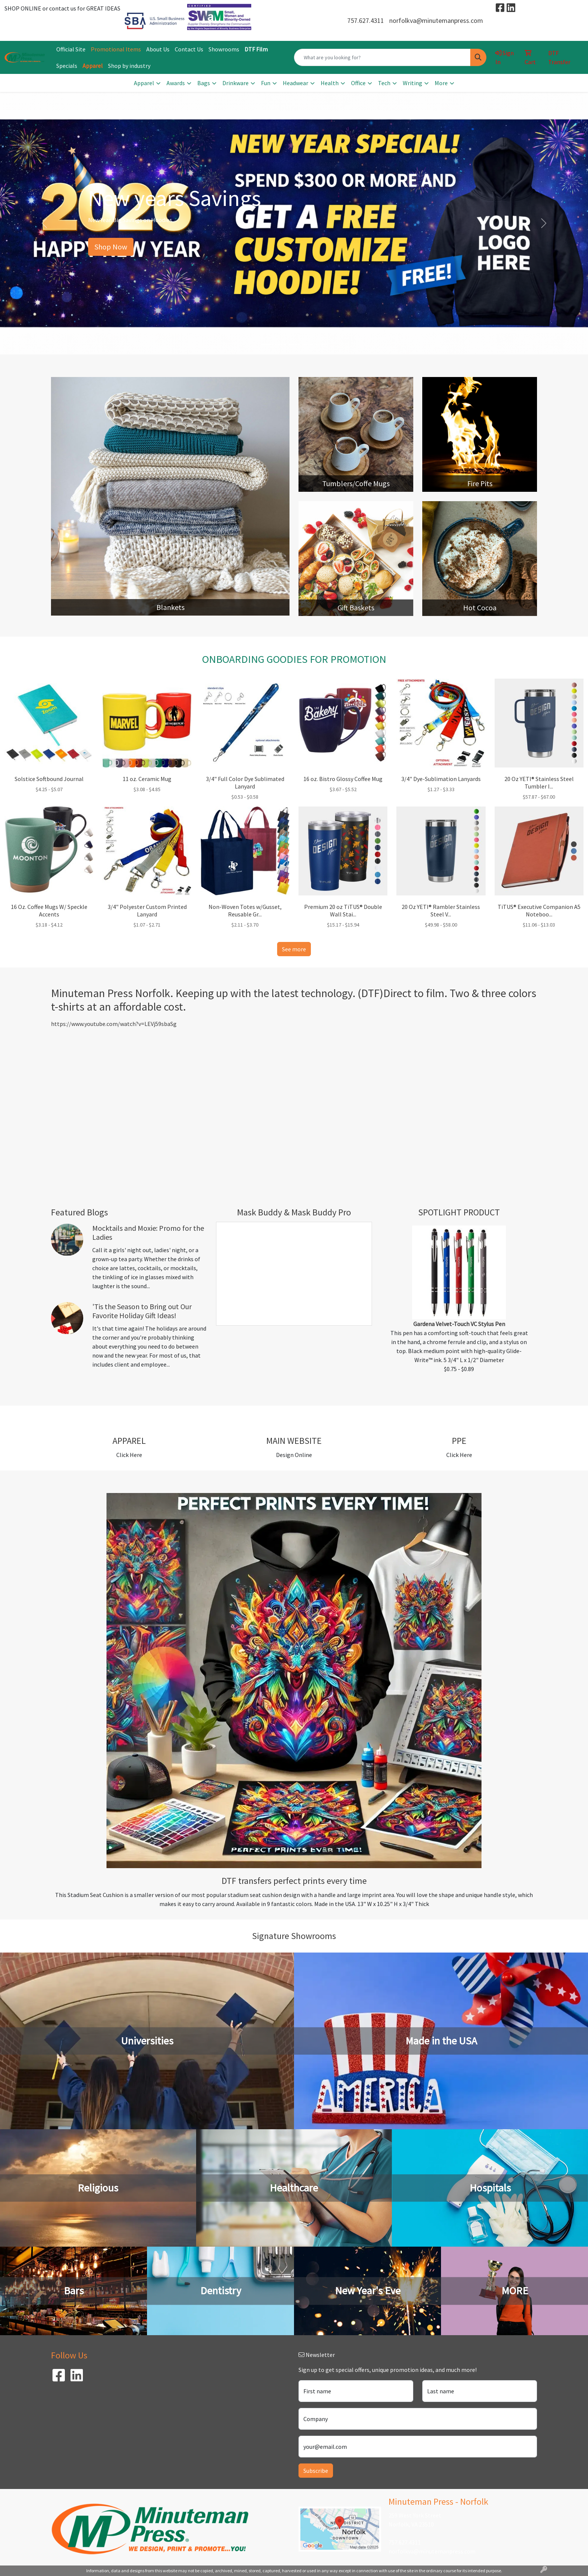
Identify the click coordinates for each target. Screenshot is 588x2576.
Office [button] (358, 83)
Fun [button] (265, 83)
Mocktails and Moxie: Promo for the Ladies (148, 1232)
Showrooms (223, 49)
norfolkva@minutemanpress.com (436, 20)
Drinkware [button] (235, 83)
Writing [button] (412, 83)
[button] (44, 223)
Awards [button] (175, 83)
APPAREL (129, 1440)
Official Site (71, 49)
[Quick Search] (382, 57)
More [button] (441, 83)
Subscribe (315, 2470)
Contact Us (189, 49)
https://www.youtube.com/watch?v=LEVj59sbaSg (114, 1023)
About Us (158, 49)
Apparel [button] (144, 83)
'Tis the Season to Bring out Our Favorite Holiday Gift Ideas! (142, 1311)
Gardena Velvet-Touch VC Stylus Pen (459, 1324)
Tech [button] (384, 83)
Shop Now (110, 246)
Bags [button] (203, 83)
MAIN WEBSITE (294, 1440)
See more (294, 949)
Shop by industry (129, 65)
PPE (459, 1440)
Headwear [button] (295, 83)
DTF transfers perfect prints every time (294, 1881)
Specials (66, 65)
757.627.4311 (365, 20)
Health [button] (330, 83)
